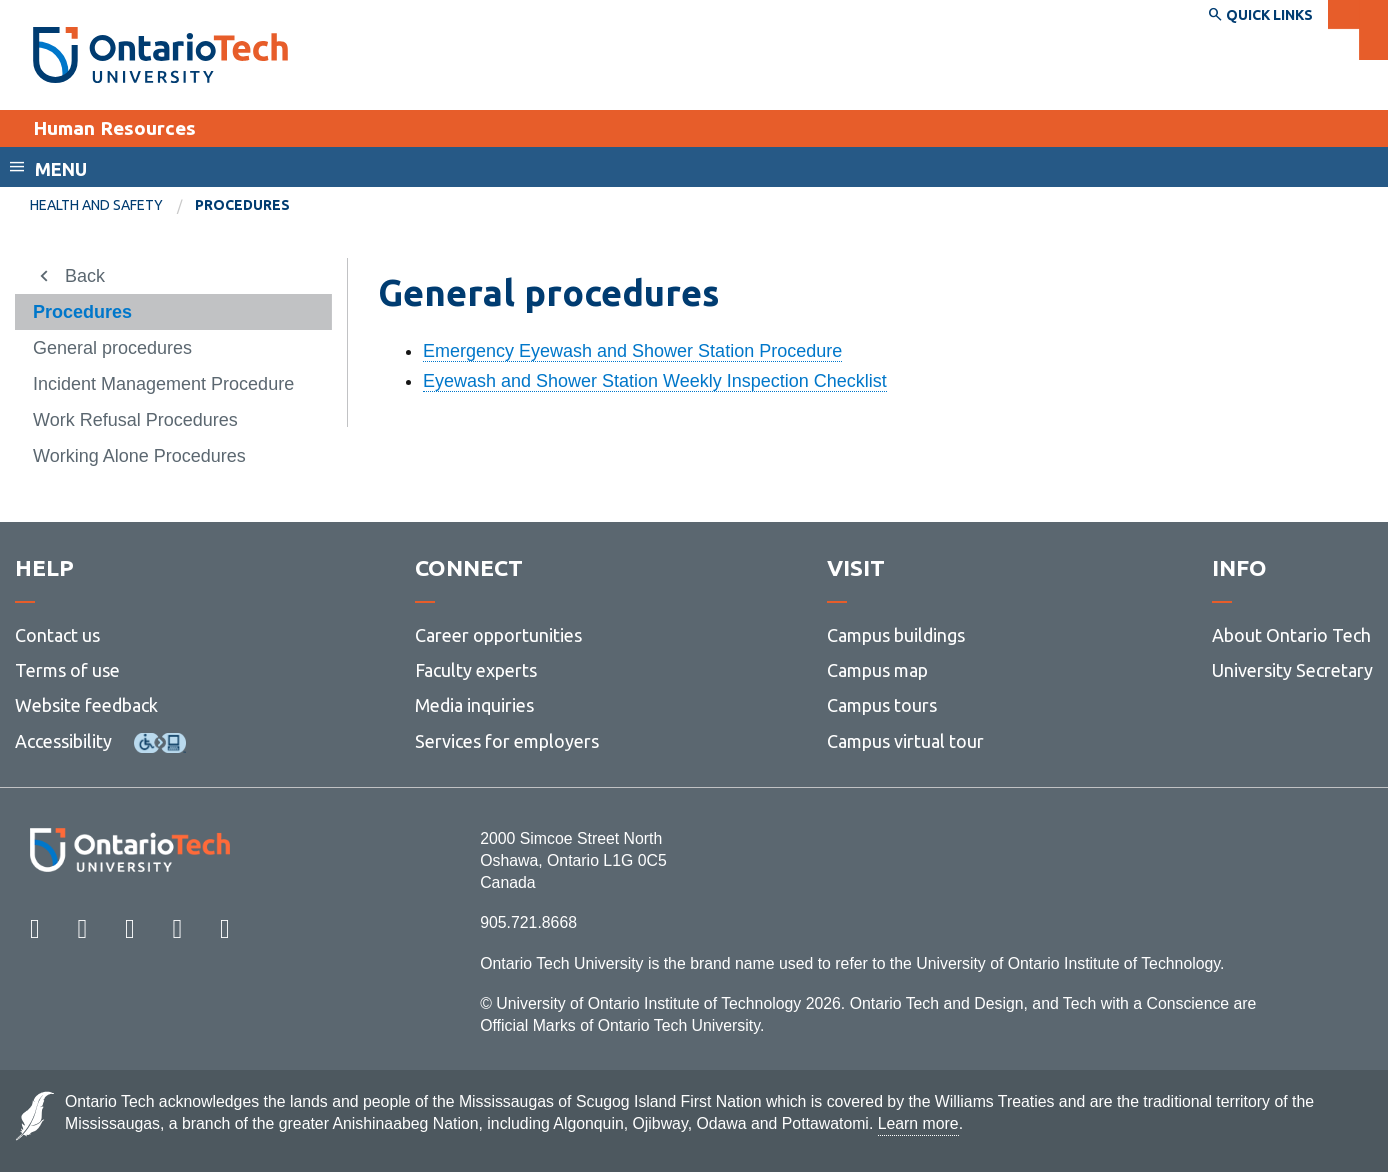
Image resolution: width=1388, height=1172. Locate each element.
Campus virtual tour (905, 741)
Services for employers (507, 741)
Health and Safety (96, 205)
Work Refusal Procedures (135, 420)
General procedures (112, 348)
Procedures (82, 312)
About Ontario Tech (1291, 635)
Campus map (877, 670)
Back (85, 276)
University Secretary (1292, 670)
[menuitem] (112, 206)
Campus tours (882, 705)
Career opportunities (498, 635)
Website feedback (86, 705)
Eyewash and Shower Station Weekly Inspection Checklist (655, 381)
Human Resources (114, 128)
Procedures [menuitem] (242, 205)
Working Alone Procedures (139, 456)
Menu (61, 169)
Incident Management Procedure (163, 384)
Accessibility (63, 741)
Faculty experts (476, 670)
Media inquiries (474, 705)
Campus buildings (896, 635)
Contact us (57, 635)
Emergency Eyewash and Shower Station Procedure (632, 351)
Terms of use (67, 670)
